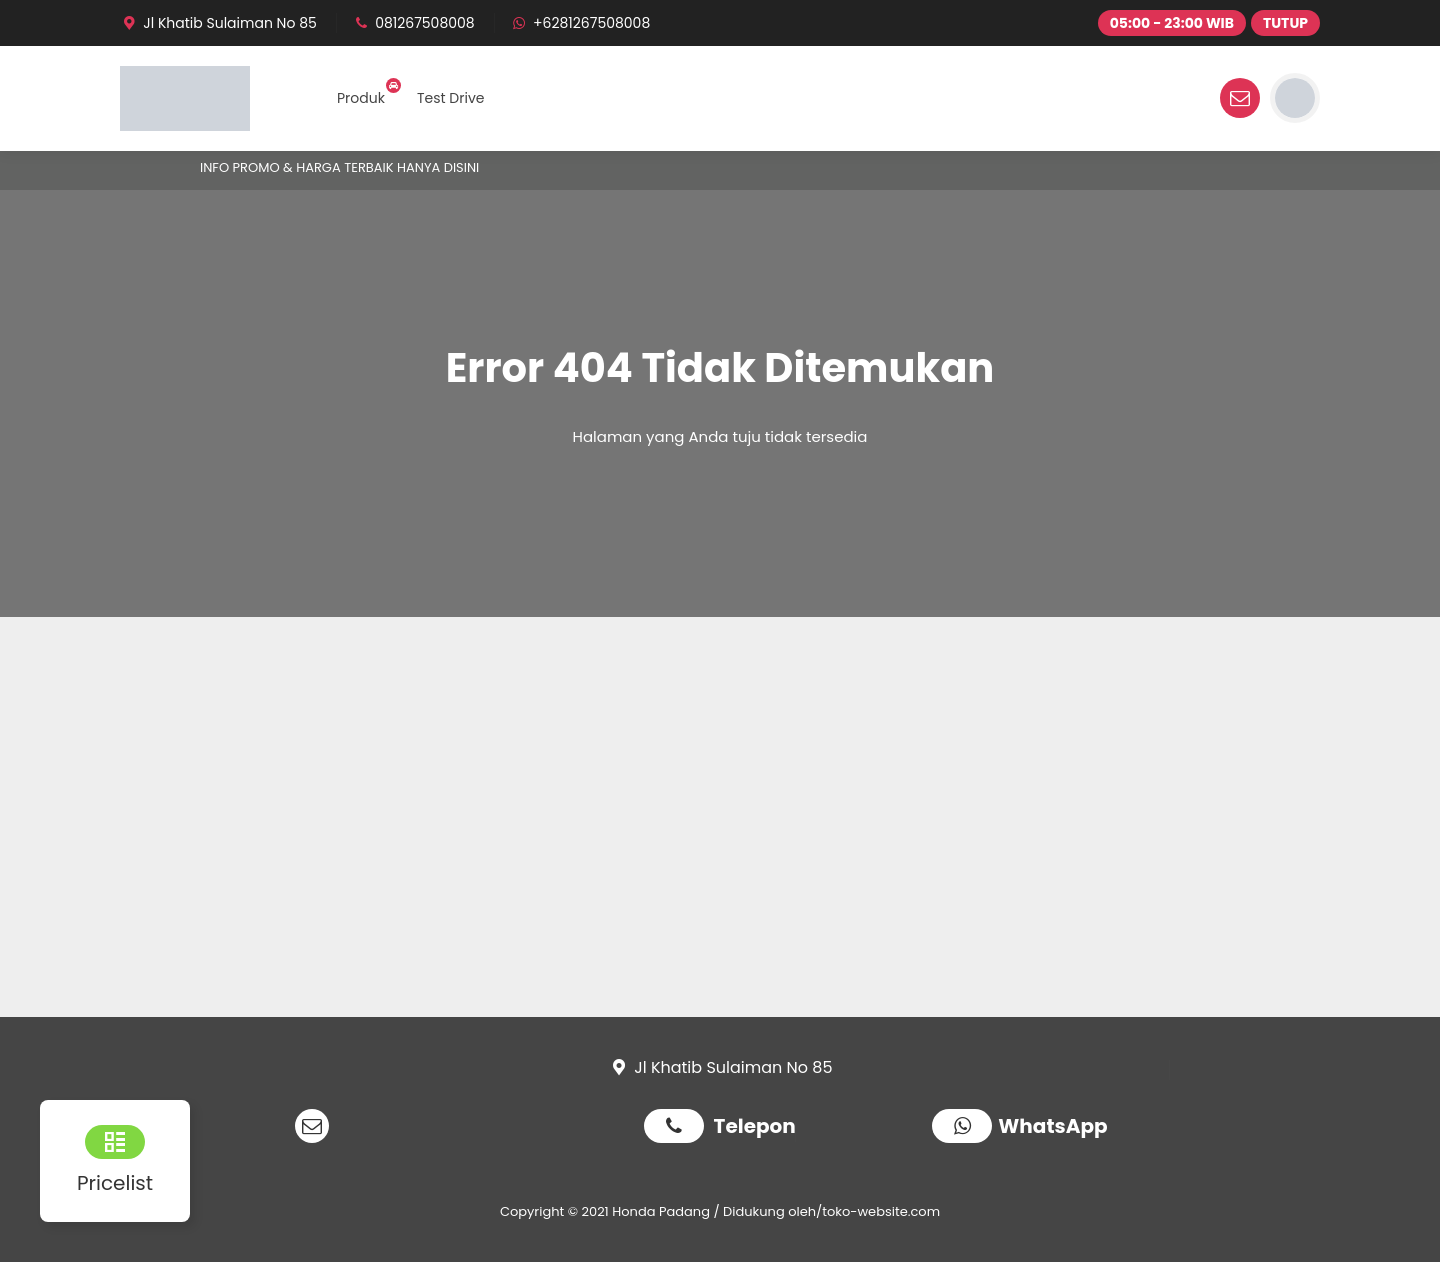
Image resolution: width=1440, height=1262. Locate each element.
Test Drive (451, 98)
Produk (361, 98)
